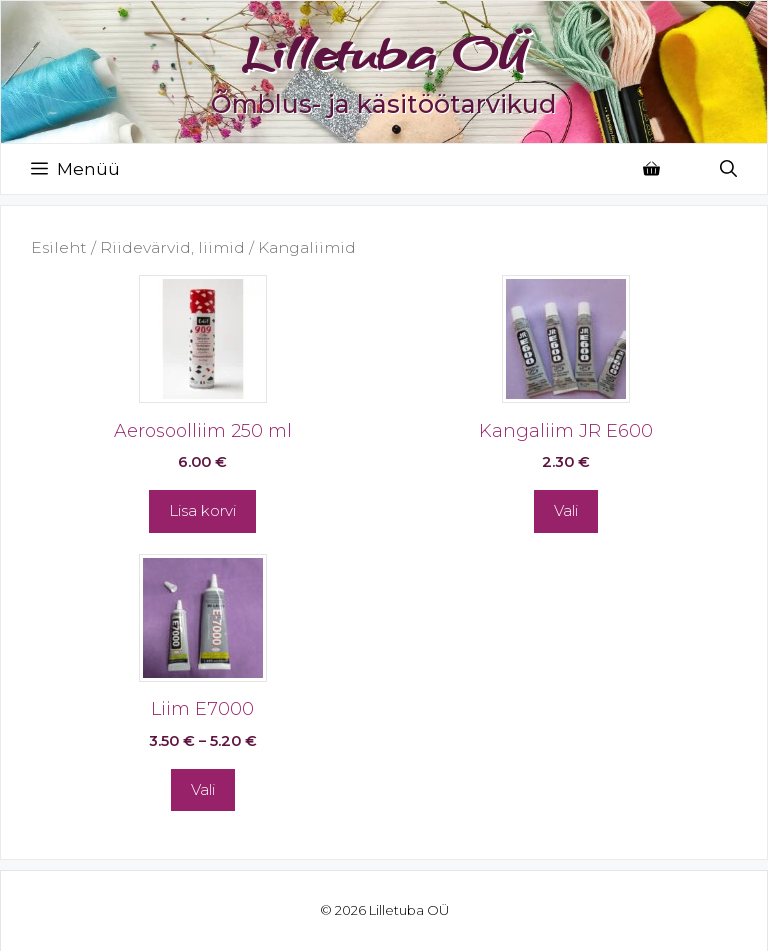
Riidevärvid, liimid (172, 247)
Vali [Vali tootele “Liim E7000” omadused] (203, 789)
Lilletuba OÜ (384, 53)
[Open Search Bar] (728, 169)
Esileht (59, 247)
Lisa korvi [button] (202, 510)
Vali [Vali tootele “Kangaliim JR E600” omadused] (566, 510)
